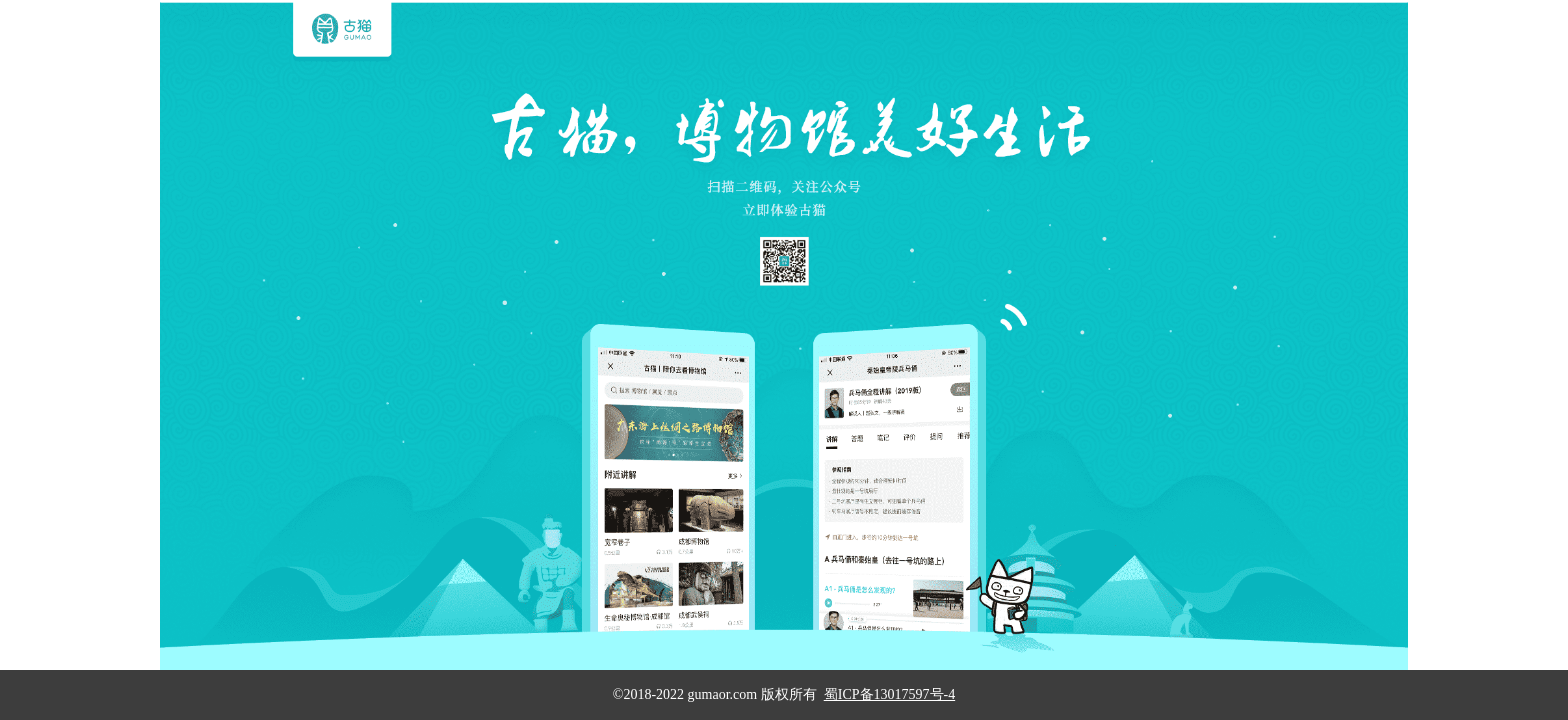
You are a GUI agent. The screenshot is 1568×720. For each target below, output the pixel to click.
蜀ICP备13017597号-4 (889, 694)
